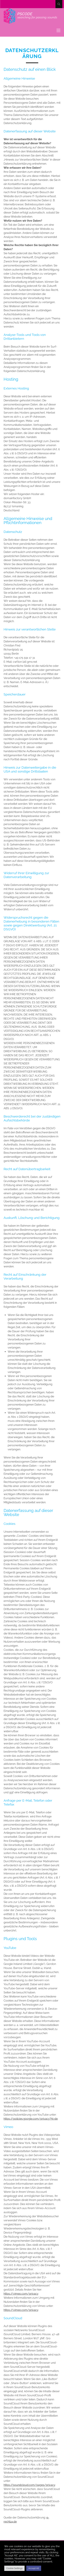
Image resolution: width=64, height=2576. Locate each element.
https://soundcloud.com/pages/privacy (29, 2485)
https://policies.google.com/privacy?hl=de (31, 2118)
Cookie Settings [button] (14, 2568)
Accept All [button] (33, 2568)
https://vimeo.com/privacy (21, 2293)
